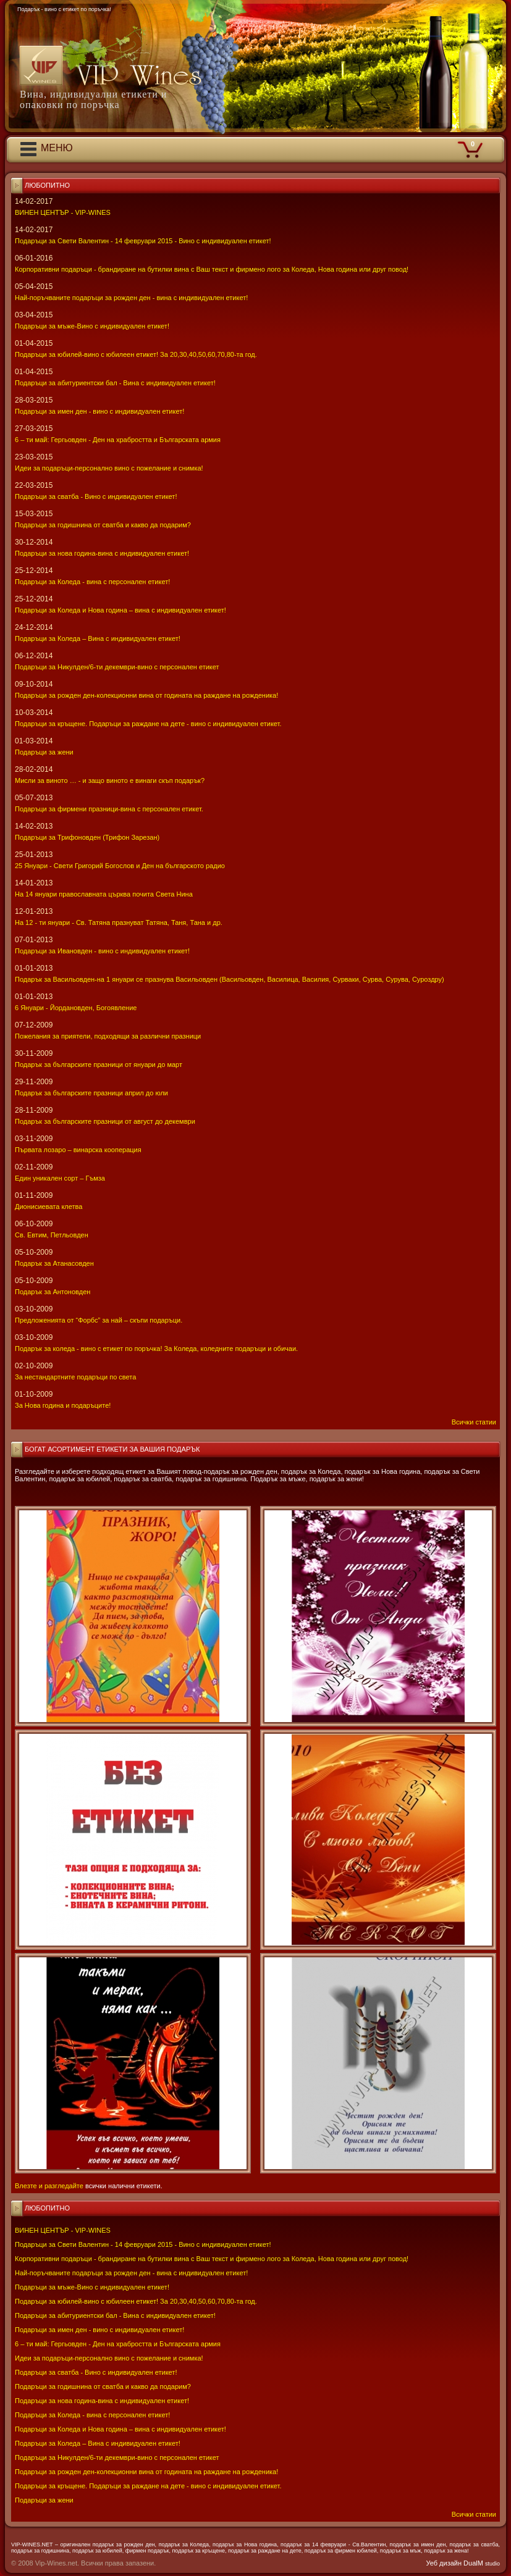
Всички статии (474, 2514)
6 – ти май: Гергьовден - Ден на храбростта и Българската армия (118, 2344)
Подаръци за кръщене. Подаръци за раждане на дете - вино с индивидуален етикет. (148, 2486)
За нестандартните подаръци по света (75, 1377)
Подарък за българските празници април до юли (91, 1093)
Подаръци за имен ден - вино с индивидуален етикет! (99, 2329)
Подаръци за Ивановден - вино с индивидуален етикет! (102, 951)
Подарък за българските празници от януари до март (98, 1064)
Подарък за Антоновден (52, 1291)
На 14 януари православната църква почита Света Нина (104, 894)
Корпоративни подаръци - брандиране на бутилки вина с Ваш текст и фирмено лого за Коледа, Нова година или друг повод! (211, 2258)
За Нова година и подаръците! (63, 1405)
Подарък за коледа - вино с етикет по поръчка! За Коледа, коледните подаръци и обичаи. (156, 1348)
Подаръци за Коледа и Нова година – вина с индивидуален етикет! (120, 2429)
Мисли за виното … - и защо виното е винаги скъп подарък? (110, 780)
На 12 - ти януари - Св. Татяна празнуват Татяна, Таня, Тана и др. (118, 922)
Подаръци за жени (44, 2500)
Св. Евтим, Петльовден (51, 1235)
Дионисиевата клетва (48, 1206)
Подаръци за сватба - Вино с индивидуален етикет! (96, 2372)
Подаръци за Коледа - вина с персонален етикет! (92, 2415)
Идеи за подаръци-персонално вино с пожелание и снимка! (109, 2358)
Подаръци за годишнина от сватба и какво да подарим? (103, 2386)
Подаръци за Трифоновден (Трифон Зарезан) (87, 837)
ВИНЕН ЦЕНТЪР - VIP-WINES (63, 2230)
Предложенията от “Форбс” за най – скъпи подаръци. (98, 1320)
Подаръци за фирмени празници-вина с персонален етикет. (109, 809)
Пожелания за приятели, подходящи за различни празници (108, 1036)
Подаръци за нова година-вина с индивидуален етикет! (102, 2400)
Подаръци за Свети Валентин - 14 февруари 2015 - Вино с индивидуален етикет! (143, 2244)
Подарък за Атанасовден (54, 1263)
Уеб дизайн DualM (463, 2563)
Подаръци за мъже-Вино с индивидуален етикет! (92, 2287)
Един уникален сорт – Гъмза (60, 1178)
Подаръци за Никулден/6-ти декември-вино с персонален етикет (117, 2457)
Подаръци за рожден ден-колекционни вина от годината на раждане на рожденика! (146, 2471)
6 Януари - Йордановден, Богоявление (76, 1007)
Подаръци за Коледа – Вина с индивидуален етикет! (97, 2443)
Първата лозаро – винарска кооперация (78, 1149)
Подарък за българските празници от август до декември (105, 1121)
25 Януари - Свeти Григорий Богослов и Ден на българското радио (120, 865)
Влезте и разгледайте (49, 2185)
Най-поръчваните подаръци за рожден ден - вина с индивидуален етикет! (131, 2273)
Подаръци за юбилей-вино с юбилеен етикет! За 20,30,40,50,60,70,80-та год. (136, 2301)
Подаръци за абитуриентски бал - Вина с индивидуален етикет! (115, 2315)
